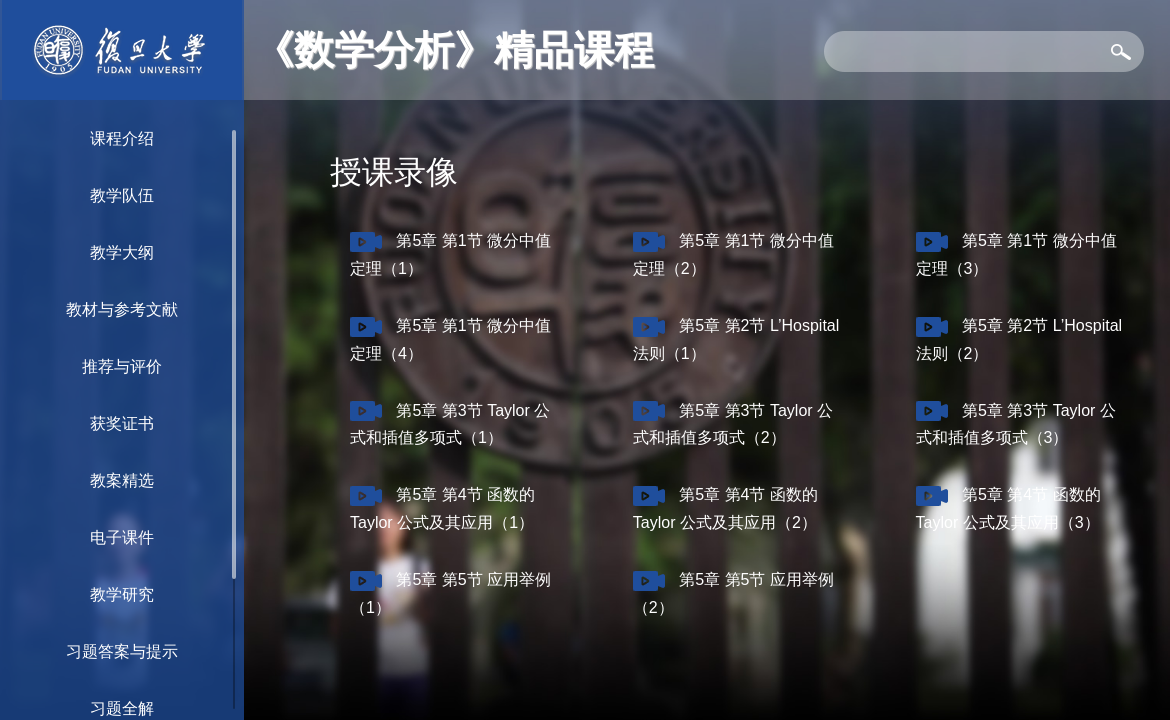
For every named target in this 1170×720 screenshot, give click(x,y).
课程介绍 (122, 138)
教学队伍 (122, 195)
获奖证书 (122, 423)
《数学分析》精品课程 (454, 50)
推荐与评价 (122, 366)
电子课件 (122, 537)
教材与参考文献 (122, 309)
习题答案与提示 (122, 651)
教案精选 (122, 480)
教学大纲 (122, 252)
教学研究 (122, 594)
